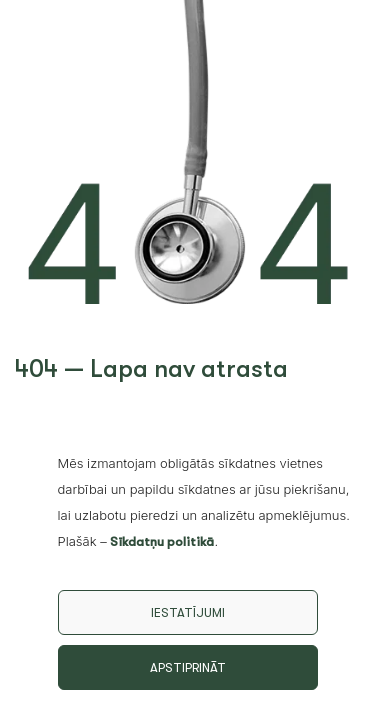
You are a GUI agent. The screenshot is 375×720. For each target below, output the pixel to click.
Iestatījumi (188, 612)
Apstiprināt (188, 667)
